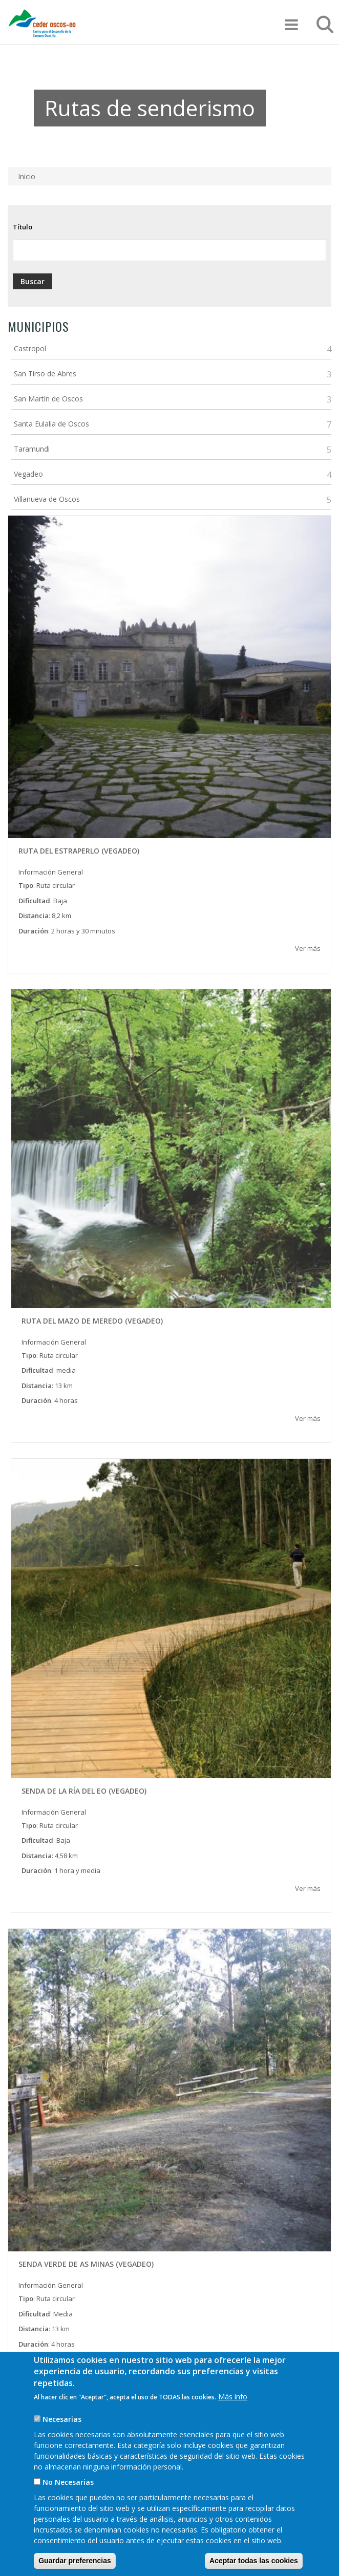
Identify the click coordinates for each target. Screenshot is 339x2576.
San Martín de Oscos (48, 398)
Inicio (26, 176)
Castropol (30, 348)
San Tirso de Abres (45, 373)
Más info (232, 2412)
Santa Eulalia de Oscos (51, 424)
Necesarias (62, 2434)
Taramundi (32, 449)
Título (22, 226)
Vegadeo (28, 474)
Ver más (308, 948)
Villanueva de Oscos (47, 499)
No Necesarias (68, 2497)
